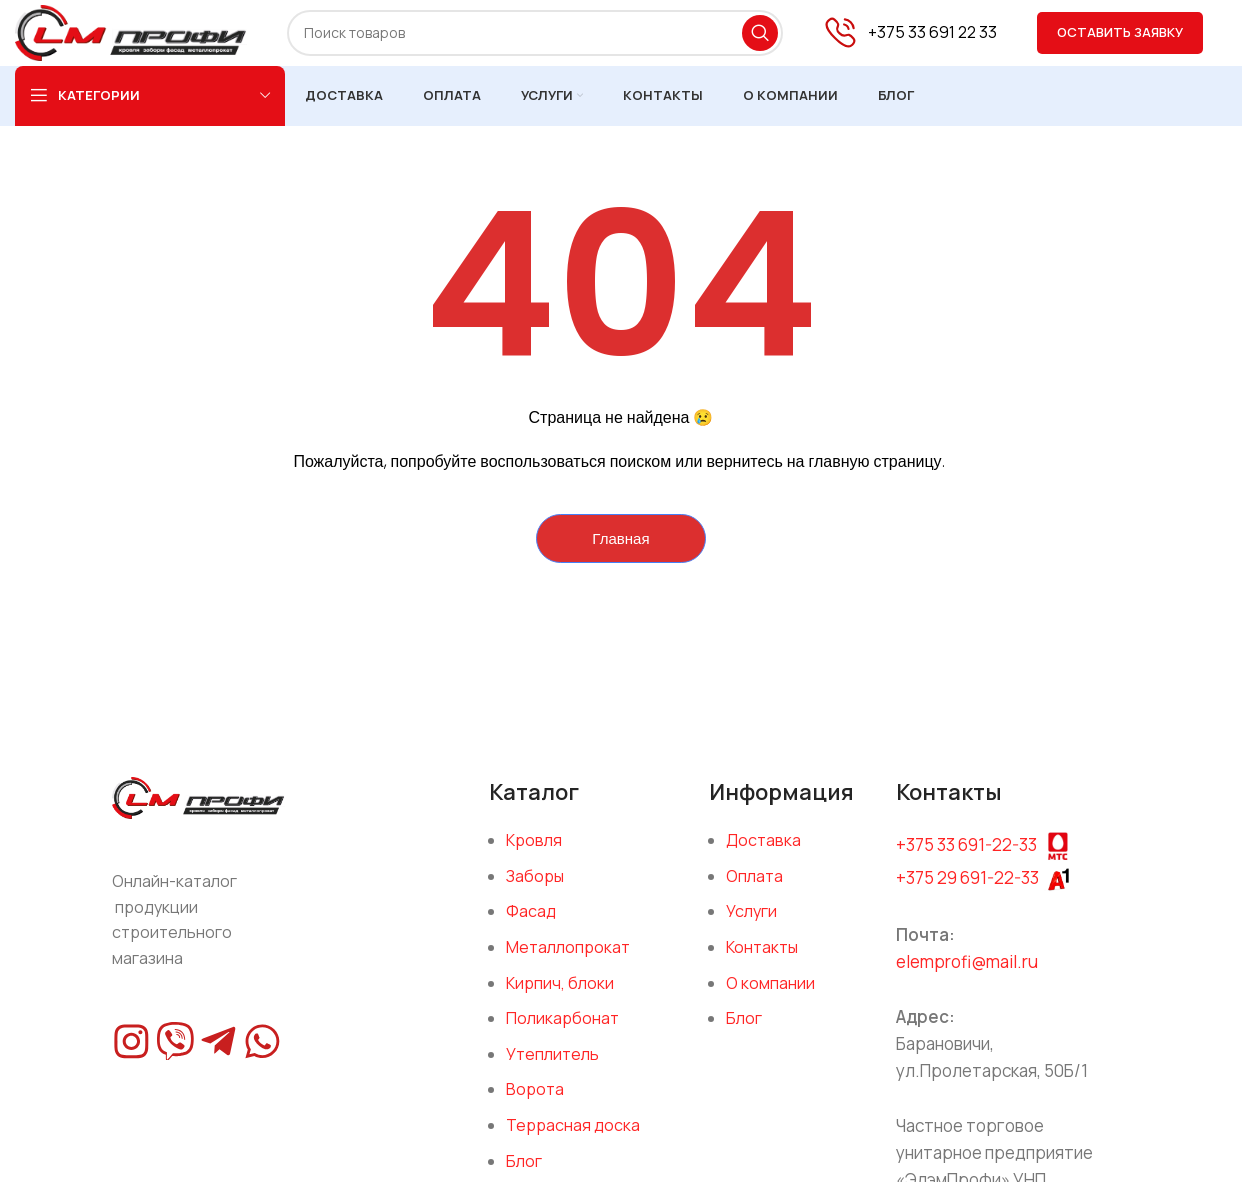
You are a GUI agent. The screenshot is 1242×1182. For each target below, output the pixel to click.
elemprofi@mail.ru (967, 976)
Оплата (754, 890)
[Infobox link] (910, 40)
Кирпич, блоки (560, 997)
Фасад (531, 926)
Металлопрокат (568, 961)
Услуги (751, 926)
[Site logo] (152, 38)
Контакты (762, 961)
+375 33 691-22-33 (966, 858)
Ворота (535, 1104)
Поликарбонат (562, 1032)
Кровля (534, 854)
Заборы (535, 890)
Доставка (763, 854)
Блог (744, 1032)
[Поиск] (556, 40)
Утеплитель (552, 1068)
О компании (770, 997)
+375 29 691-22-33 (967, 891)
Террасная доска (573, 1139)
